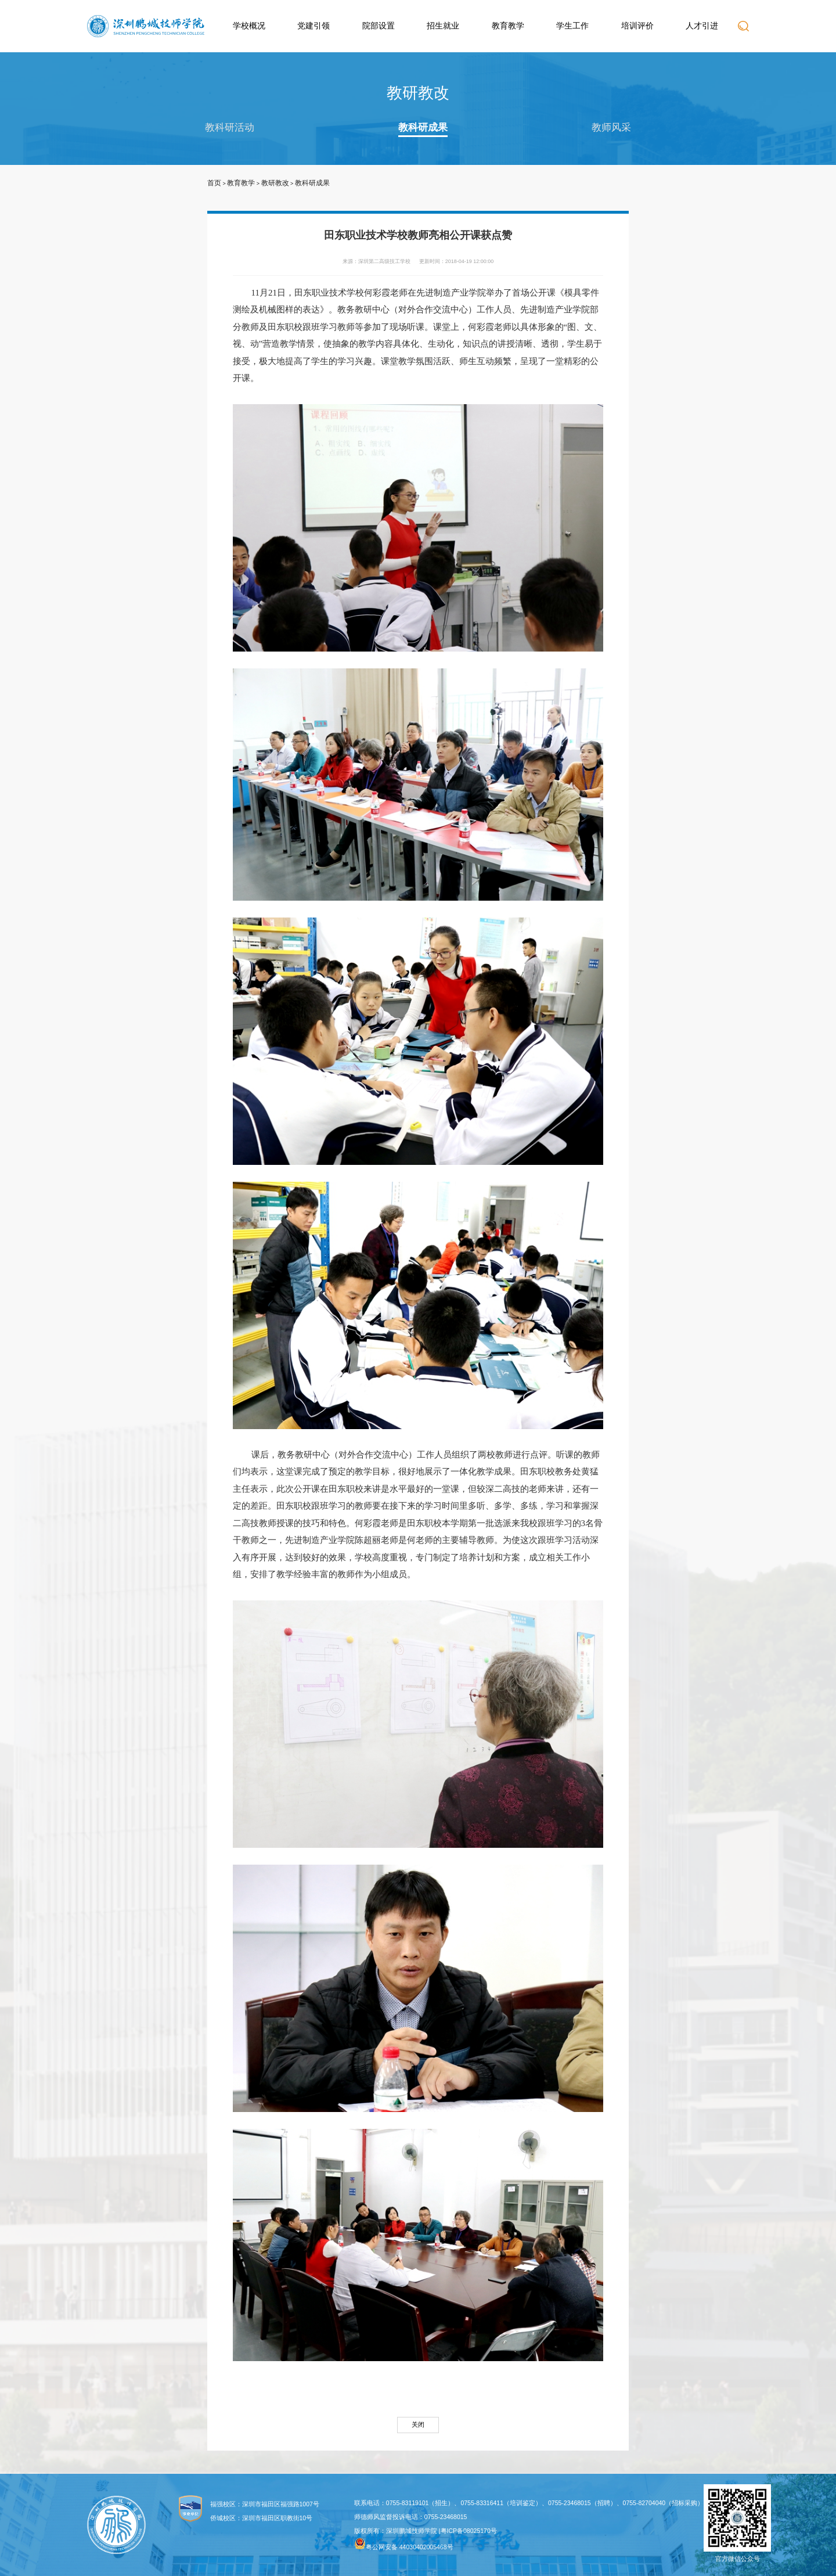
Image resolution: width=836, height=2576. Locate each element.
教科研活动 (229, 127)
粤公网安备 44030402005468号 (403, 2544)
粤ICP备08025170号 (469, 2530)
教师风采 (611, 127)
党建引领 (313, 25)
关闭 (418, 2424)
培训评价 (637, 25)
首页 (214, 183)
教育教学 (508, 25)
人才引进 (702, 25)
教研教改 (275, 183)
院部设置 (378, 25)
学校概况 (249, 25)
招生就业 (443, 25)
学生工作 (572, 25)
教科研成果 (423, 127)
